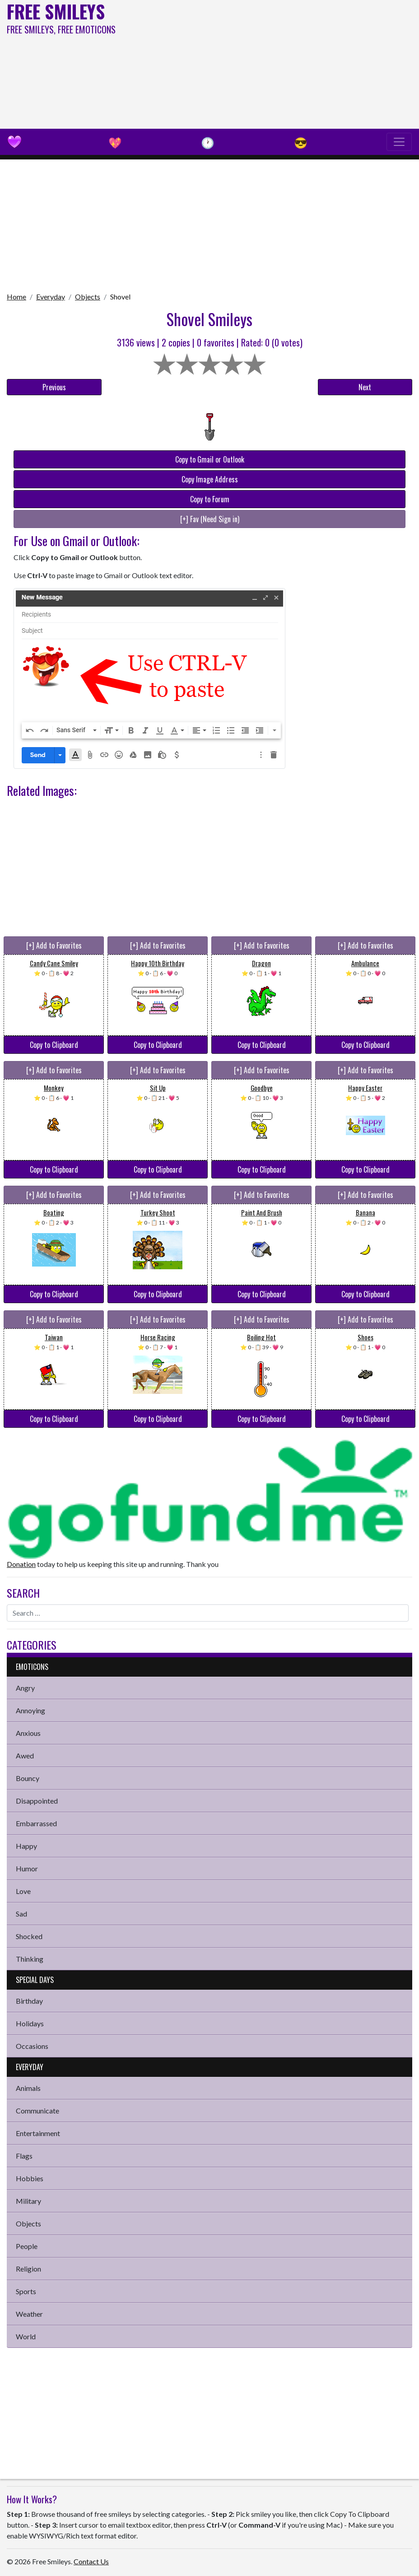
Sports (26, 2291)
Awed (25, 1755)
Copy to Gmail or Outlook (209, 459)
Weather (29, 2314)
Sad (21, 1913)
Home (16, 296)
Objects (87, 296)
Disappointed (37, 1800)
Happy (26, 1846)
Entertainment (38, 2133)
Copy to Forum (209, 499)
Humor (27, 1868)
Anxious (28, 1733)
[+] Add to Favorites (54, 945)
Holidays (30, 2023)
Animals (28, 2088)
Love (23, 1891)
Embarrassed (36, 1823)
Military (28, 2201)
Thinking (29, 1958)
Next (364, 387)
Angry (25, 1687)
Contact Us (91, 2561)
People (26, 2246)
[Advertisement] (282, 63)
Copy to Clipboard (54, 1044)
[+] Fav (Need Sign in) (209, 519)
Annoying (30, 1710)
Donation (21, 1564)
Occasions (32, 2046)
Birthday (29, 2000)
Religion (28, 2268)
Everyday (50, 296)
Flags (24, 2155)
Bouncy (27, 1778)
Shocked (29, 1936)
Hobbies (29, 2178)
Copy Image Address (210, 479)
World (26, 2336)
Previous (54, 387)
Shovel (120, 296)
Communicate (37, 2110)
